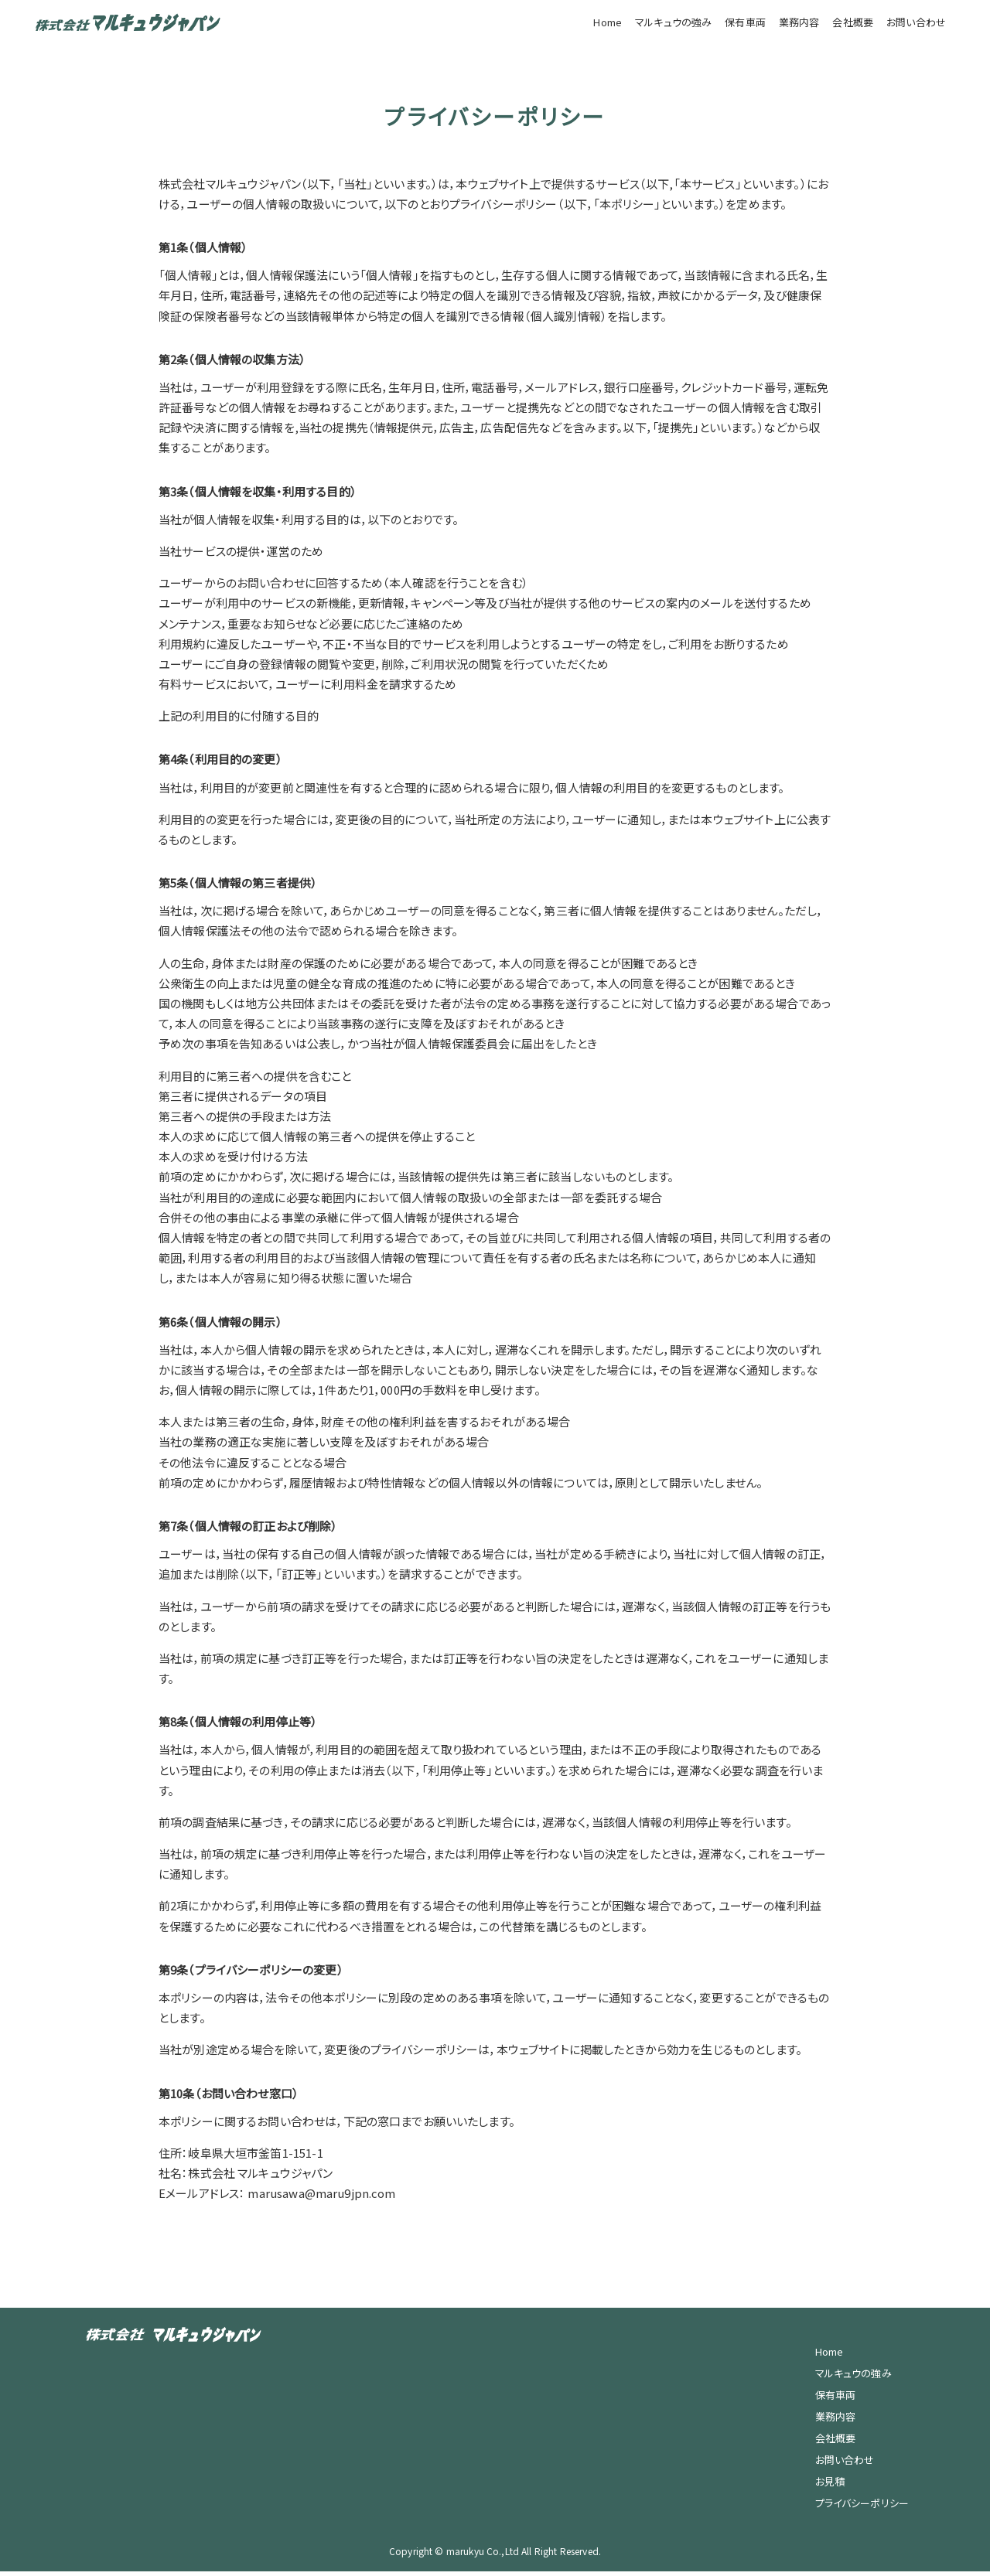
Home (607, 22)
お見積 (830, 2486)
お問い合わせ (916, 22)
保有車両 (745, 22)
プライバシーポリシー (862, 2507)
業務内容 (799, 22)
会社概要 (852, 22)
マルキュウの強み (673, 22)
